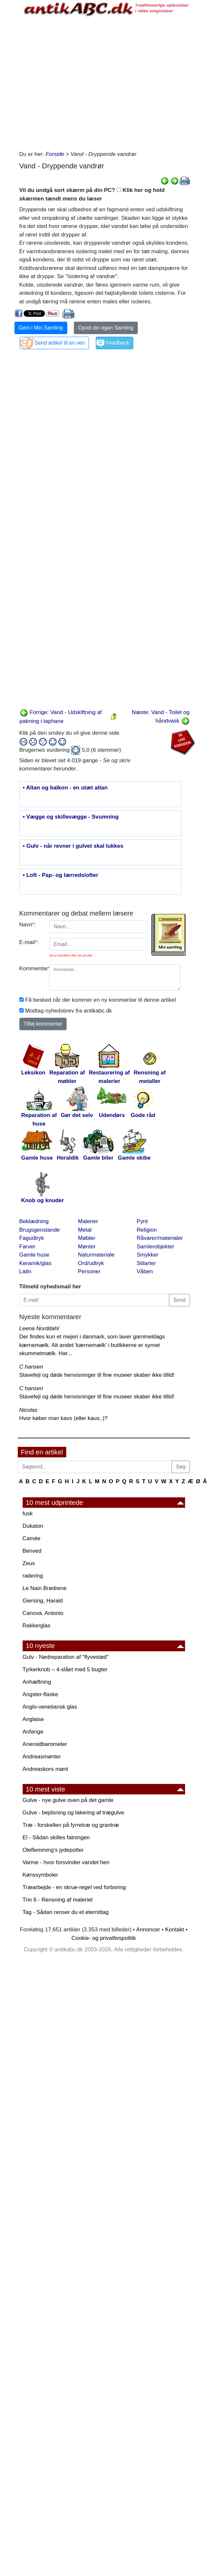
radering (33, 1576)
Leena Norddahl (39, 1328)
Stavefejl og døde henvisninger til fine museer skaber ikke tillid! (97, 1375)
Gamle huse (34, 1255)
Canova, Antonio (43, 1613)
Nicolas (28, 1410)
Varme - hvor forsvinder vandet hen (66, 1862)
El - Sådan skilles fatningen (56, 1837)
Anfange (33, 1732)
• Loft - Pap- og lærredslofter (60, 875)
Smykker (147, 1255)
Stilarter (146, 1263)
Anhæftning (37, 1682)
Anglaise (33, 1719)
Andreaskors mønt (45, 1769)
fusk (28, 1513)
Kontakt (174, 1929)
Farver (27, 1246)
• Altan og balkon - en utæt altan (65, 788)
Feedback (117, 343)
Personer (89, 1271)
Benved (32, 1551)
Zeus (29, 1563)
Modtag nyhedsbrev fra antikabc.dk (68, 1011)
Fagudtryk (31, 1238)
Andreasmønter (42, 1756)
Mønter (87, 1246)
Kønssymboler (40, 1875)
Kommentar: (32, 968)
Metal (85, 1230)
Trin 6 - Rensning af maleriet (58, 1900)
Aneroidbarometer (45, 1744)
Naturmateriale (96, 1255)
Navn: (27, 924)
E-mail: (29, 942)
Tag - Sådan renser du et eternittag (66, 1912)
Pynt (142, 1221)
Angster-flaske (40, 1694)
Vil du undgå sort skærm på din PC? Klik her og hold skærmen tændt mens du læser (92, 194)
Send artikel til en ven (60, 343)
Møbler (86, 1238)
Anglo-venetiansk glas (50, 1707)
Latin (25, 1271)
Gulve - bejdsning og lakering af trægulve (73, 1812)
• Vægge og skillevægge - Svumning (71, 817)
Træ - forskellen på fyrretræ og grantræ (71, 1825)
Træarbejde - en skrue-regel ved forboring (74, 1887)
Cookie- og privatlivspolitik (104, 1938)
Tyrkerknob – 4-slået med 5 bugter (65, 1669)
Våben (145, 1271)
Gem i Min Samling (41, 328)
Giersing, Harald (43, 1601)
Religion (147, 1230)
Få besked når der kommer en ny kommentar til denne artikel (100, 1000)
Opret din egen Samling (105, 328)
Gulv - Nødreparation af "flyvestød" (66, 1657)
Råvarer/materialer (160, 1238)
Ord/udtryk (91, 1263)
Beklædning (34, 1221)
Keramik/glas (35, 1263)
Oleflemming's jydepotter (53, 1850)
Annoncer (148, 1929)
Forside (55, 154)
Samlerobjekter (155, 1246)
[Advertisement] (77, 82)
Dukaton (33, 1526)
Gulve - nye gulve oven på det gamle (68, 1800)
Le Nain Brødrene (45, 1588)
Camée (32, 1538)
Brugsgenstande (39, 1230)
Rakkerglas (37, 1625)
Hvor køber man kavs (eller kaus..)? (63, 1418)
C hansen (31, 1367)
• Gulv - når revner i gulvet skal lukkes (73, 846)
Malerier (88, 1221)
